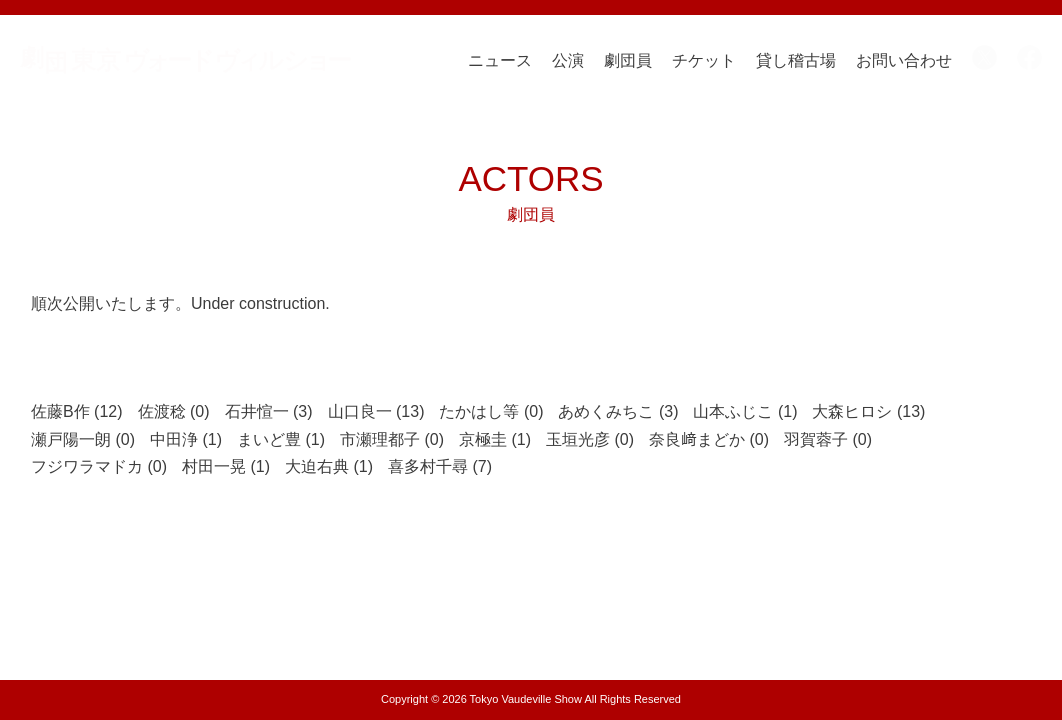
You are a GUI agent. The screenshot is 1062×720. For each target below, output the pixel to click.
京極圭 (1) (495, 439)
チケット (704, 60)
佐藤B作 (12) (77, 411)
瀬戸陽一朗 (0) (83, 439)
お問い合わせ (904, 60)
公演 (568, 60)
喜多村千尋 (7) (440, 466)
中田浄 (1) (186, 439)
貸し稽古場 (796, 60)
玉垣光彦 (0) (590, 439)
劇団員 (628, 60)
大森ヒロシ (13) (868, 411)
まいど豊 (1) (281, 439)
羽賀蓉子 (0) (828, 439)
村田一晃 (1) (226, 466)
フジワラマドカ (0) (99, 466)
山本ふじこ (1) (745, 411)
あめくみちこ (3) (618, 411)
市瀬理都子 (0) (392, 439)
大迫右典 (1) (329, 466)
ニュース (500, 60)
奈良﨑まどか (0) (709, 439)
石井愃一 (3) (269, 411)
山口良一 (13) (376, 411)
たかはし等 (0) (491, 411)
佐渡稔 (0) (174, 411)
